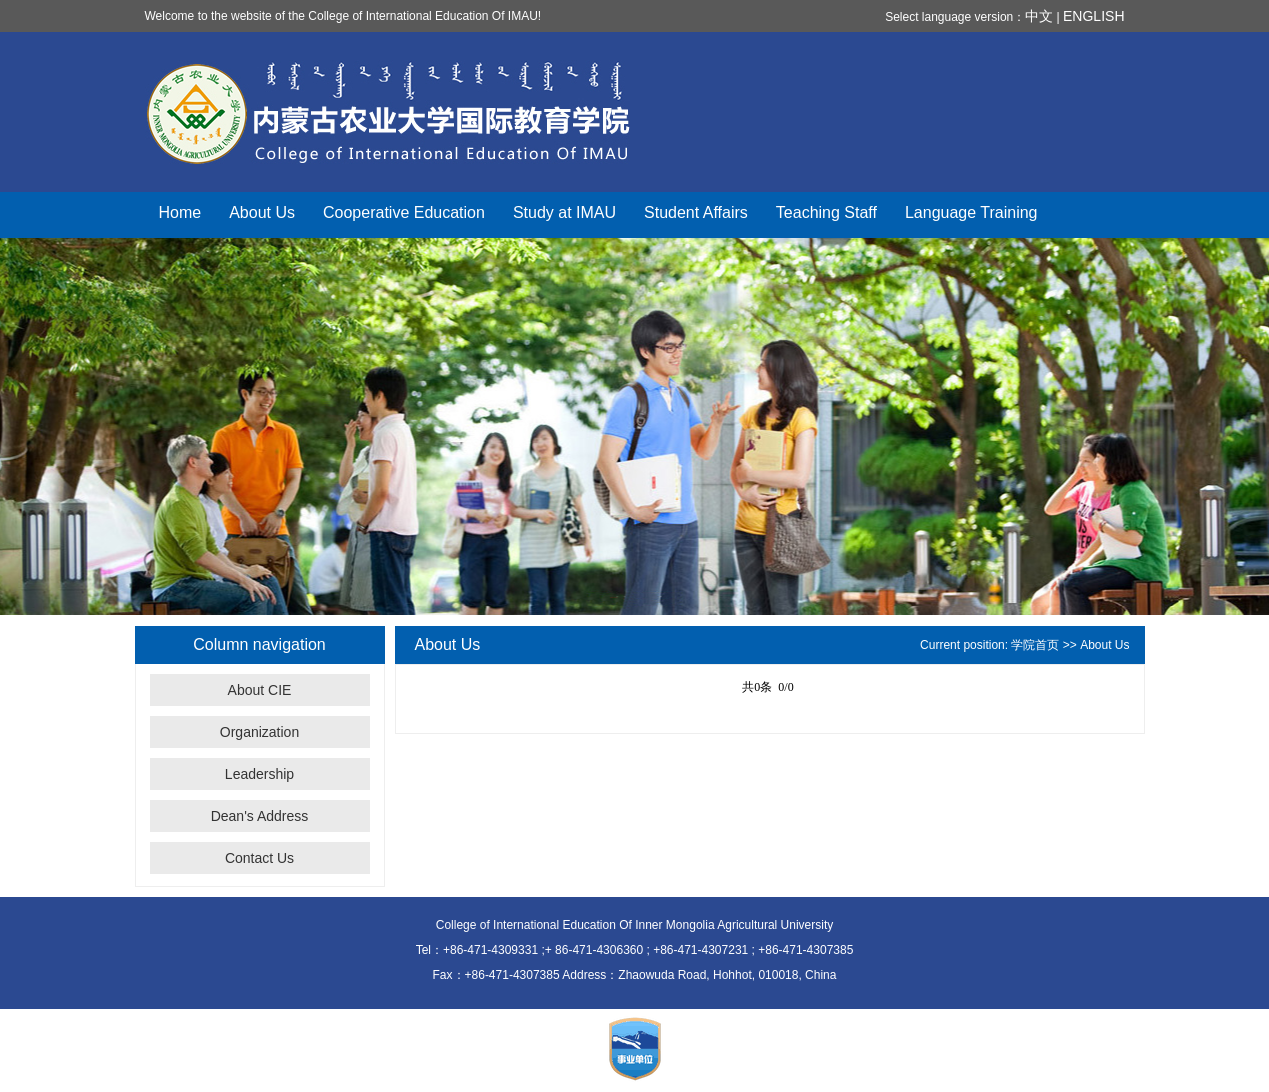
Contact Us (259, 858)
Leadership (259, 774)
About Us (262, 212)
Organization (259, 732)
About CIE (260, 690)
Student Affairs (696, 212)
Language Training (971, 212)
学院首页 (1035, 645)
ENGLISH (1093, 16)
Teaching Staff (826, 212)
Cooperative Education (404, 212)
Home (180, 212)
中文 (1039, 16)
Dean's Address (260, 816)
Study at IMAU (564, 212)
